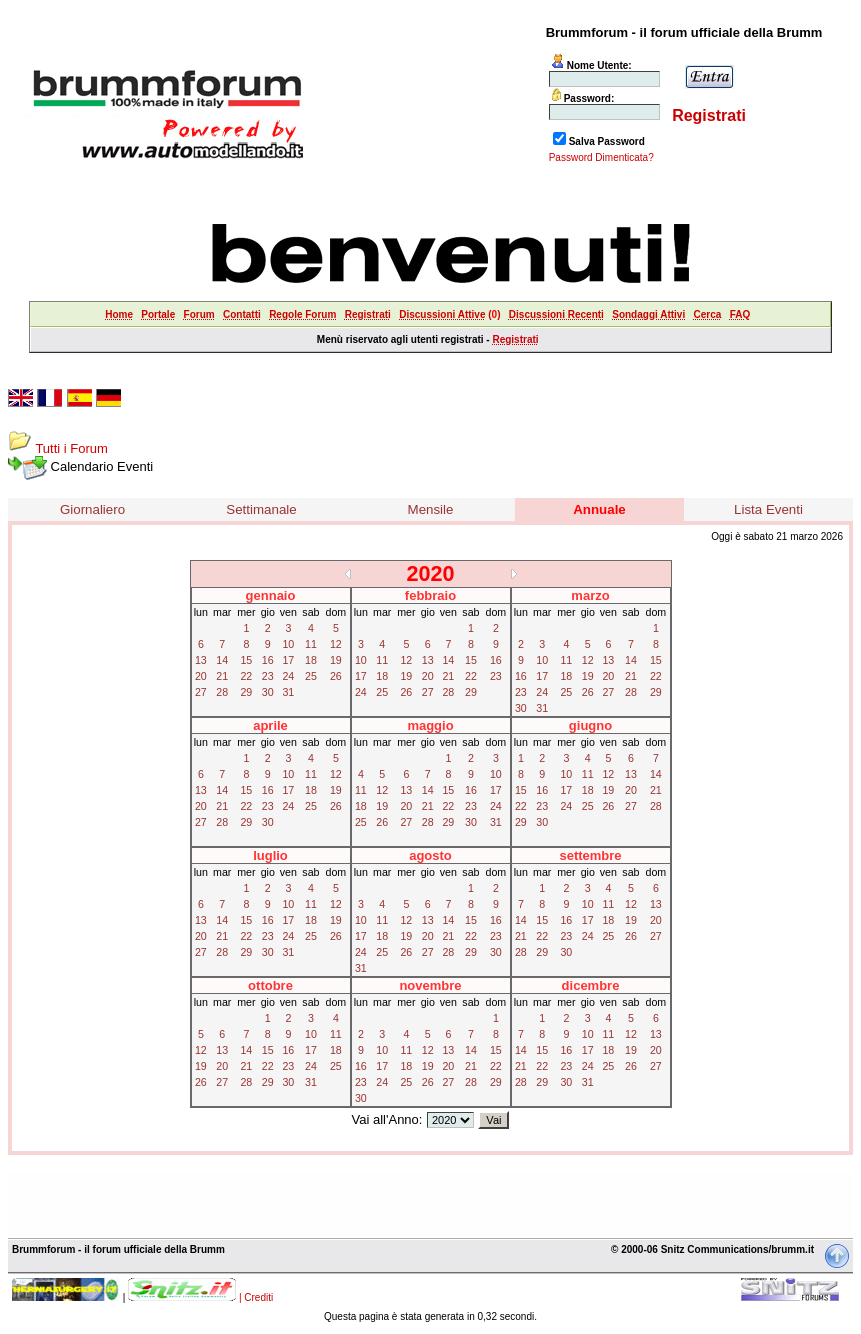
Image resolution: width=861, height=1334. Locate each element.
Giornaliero (92, 509)
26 (336, 676)
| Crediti (256, 1297)
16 (268, 660)
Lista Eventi (768, 509)
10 (288, 644)
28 (222, 692)
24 (288, 676)
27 (201, 692)
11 (311, 644)
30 (268, 692)
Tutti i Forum (71, 448)
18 (311, 660)
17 (288, 660)
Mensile (431, 509)
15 (246, 660)
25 (311, 676)
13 (201, 660)
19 (336, 660)
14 (222, 660)
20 (201, 676)
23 (268, 676)
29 (246, 692)
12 (336, 644)
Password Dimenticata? (601, 157)
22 (246, 676)
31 (288, 692)
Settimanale (261, 509)
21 (222, 676)
